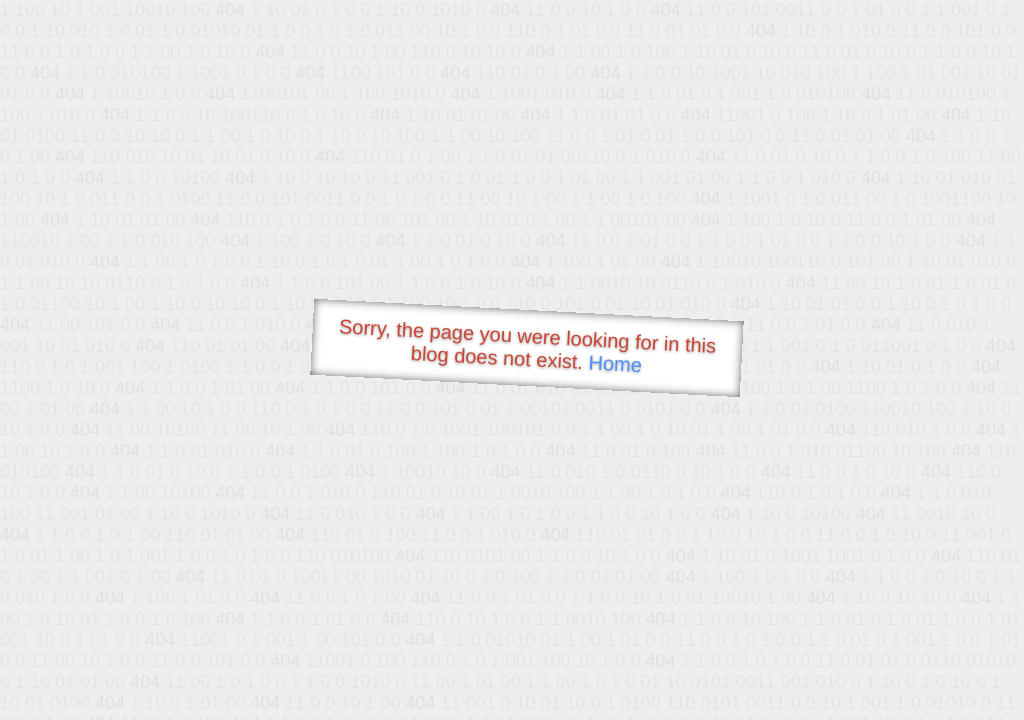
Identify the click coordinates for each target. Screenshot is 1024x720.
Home (615, 363)
